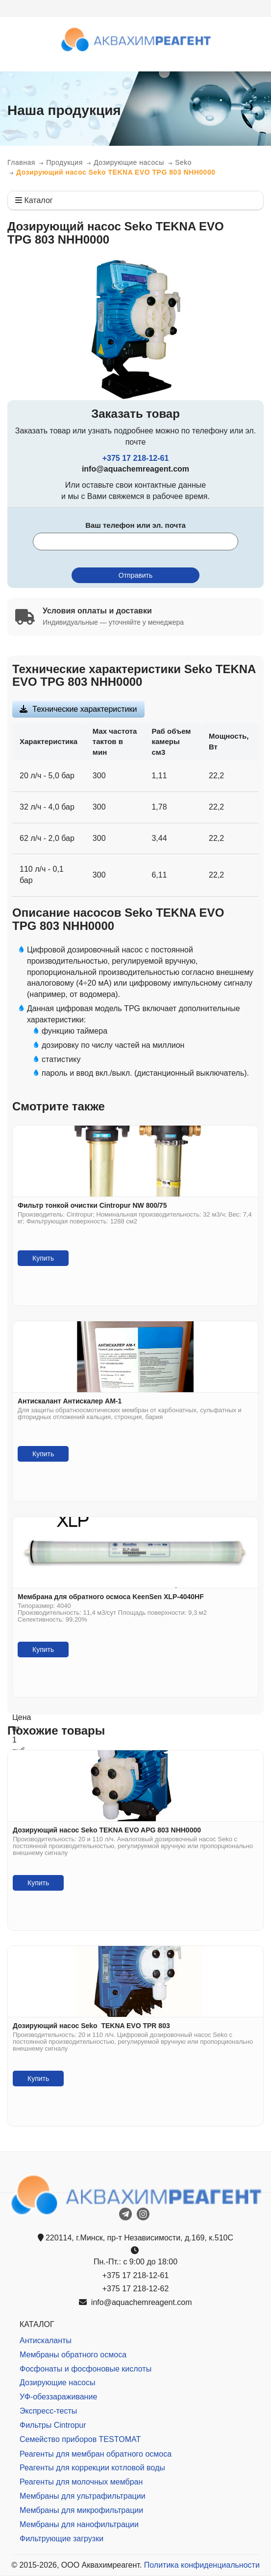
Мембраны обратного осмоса (73, 2354)
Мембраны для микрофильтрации (81, 2510)
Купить (43, 1258)
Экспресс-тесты (48, 2411)
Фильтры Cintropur (53, 2425)
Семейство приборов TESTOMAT (80, 2439)
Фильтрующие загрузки (61, 2538)
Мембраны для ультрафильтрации (83, 2496)
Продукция (64, 162)
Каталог (34, 200)
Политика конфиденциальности (202, 2565)
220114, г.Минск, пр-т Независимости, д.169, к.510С (135, 2238)
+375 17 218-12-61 (135, 458)
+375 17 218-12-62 (135, 2288)
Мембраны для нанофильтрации (79, 2524)
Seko (183, 162)
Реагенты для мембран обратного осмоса (96, 2454)
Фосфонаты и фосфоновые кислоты (85, 2369)
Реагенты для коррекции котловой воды (92, 2467)
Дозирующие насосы (129, 162)
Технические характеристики (84, 709)
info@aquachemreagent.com (135, 2302)
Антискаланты (46, 2340)
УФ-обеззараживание (58, 2397)
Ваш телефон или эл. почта (135, 525)
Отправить (135, 575)
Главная (21, 162)
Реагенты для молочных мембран (81, 2482)
